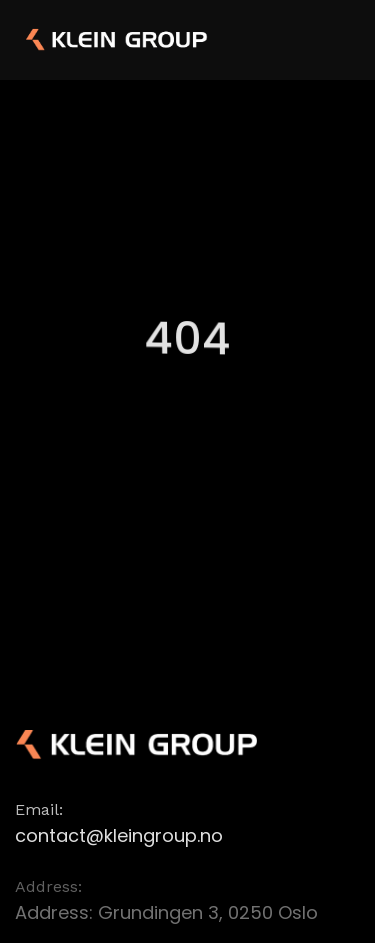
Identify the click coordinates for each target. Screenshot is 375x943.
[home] (85, 40)
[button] (337, 38)
